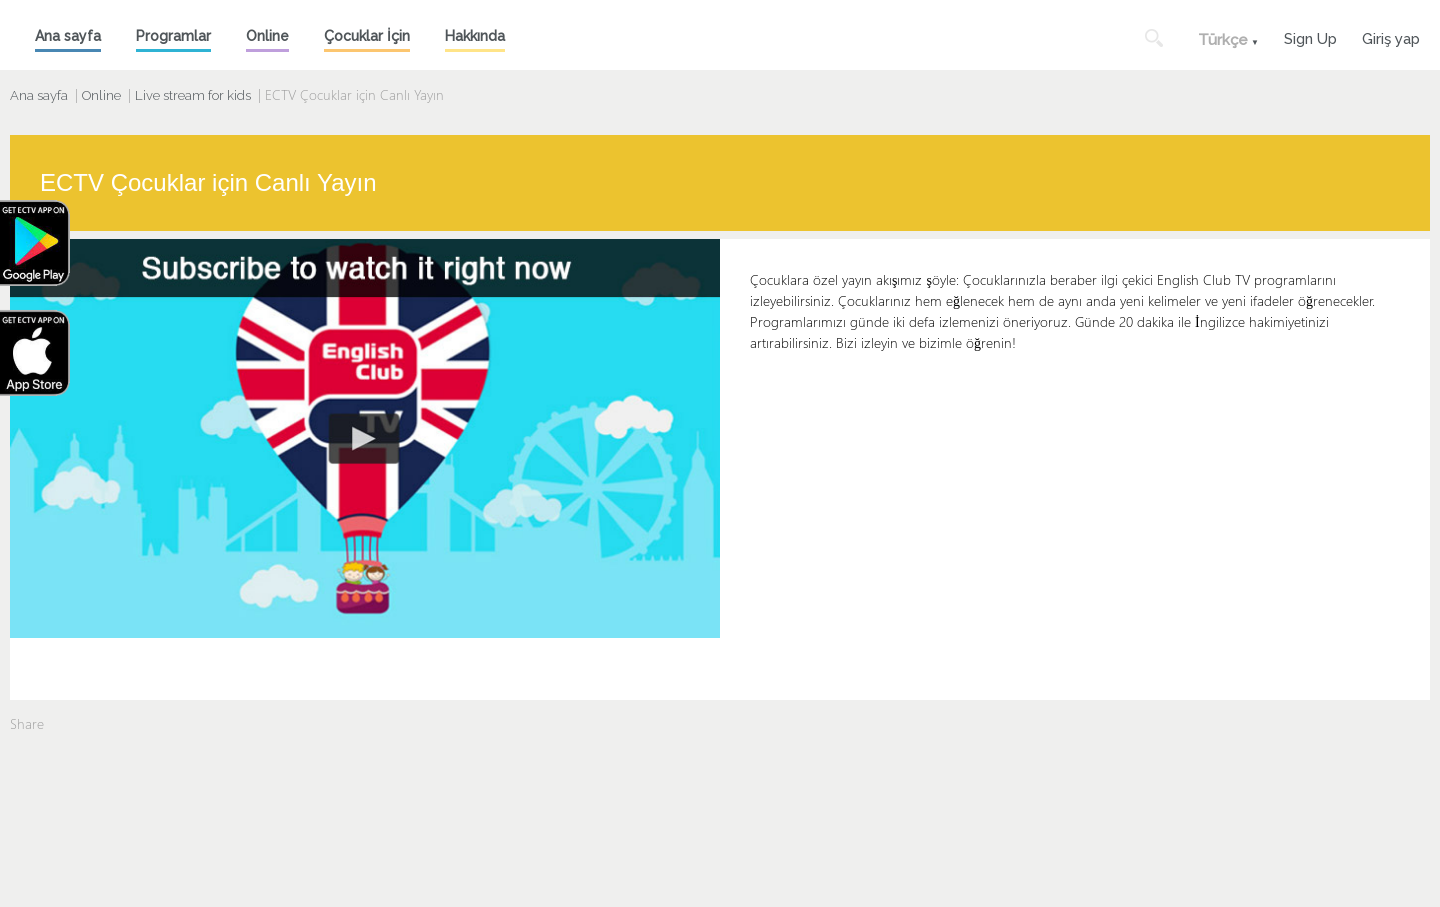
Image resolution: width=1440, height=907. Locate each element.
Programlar (173, 36)
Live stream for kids (193, 95)
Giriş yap (1391, 36)
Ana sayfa (68, 36)
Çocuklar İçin (367, 36)
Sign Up (1310, 36)
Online (267, 36)
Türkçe (1223, 40)
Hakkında (475, 36)
